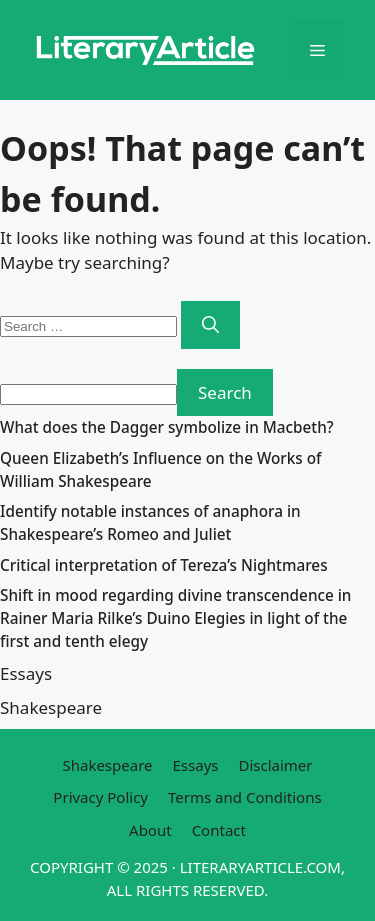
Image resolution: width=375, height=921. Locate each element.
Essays (26, 673)
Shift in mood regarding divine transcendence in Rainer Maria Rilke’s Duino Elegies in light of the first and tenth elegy (175, 618)
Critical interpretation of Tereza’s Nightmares (164, 565)
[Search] (210, 325)
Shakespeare (51, 707)
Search (225, 392)
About (150, 830)
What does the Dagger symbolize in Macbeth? (167, 427)
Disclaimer (275, 765)
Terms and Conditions (245, 797)
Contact (219, 830)
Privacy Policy (100, 797)
